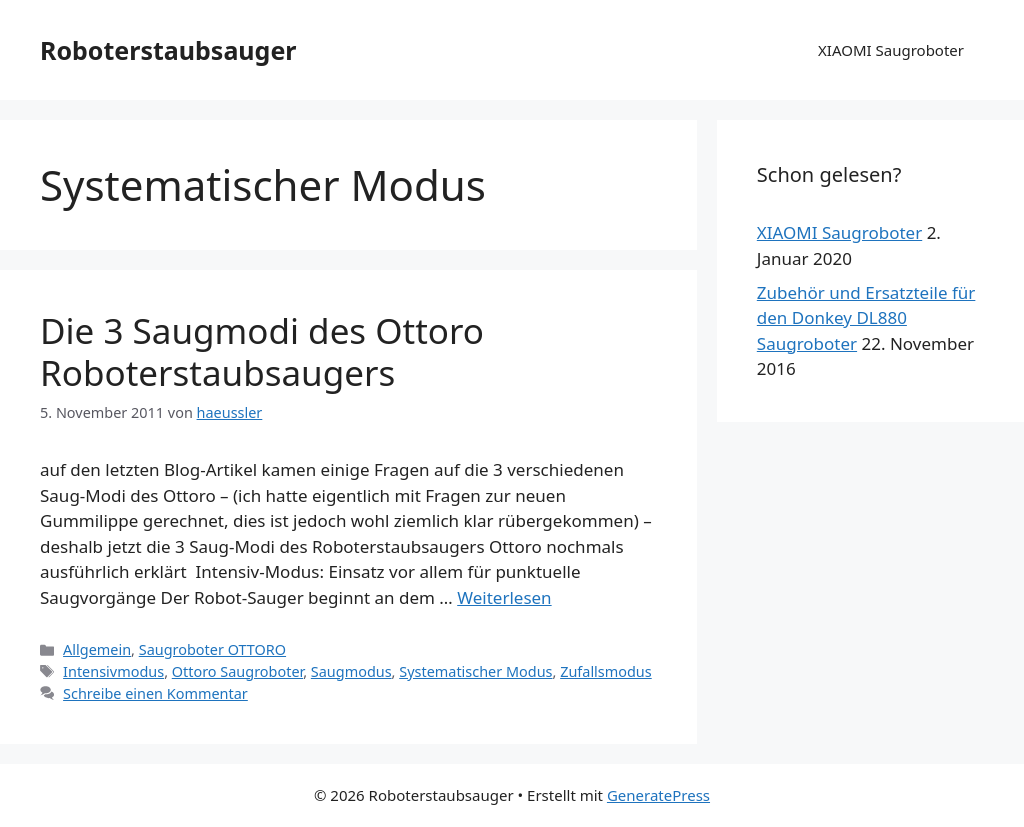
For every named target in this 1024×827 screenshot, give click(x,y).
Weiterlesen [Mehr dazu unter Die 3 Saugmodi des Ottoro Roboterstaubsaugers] (504, 597)
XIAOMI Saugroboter (891, 50)
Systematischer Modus (475, 671)
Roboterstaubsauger (168, 50)
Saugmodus (351, 671)
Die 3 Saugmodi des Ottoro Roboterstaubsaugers (262, 351)
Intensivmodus (113, 671)
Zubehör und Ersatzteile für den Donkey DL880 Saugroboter (866, 318)
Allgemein (97, 649)
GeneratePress (658, 795)
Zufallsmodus (606, 671)
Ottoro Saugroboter (237, 671)
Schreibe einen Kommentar (155, 693)
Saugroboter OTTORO (212, 649)
